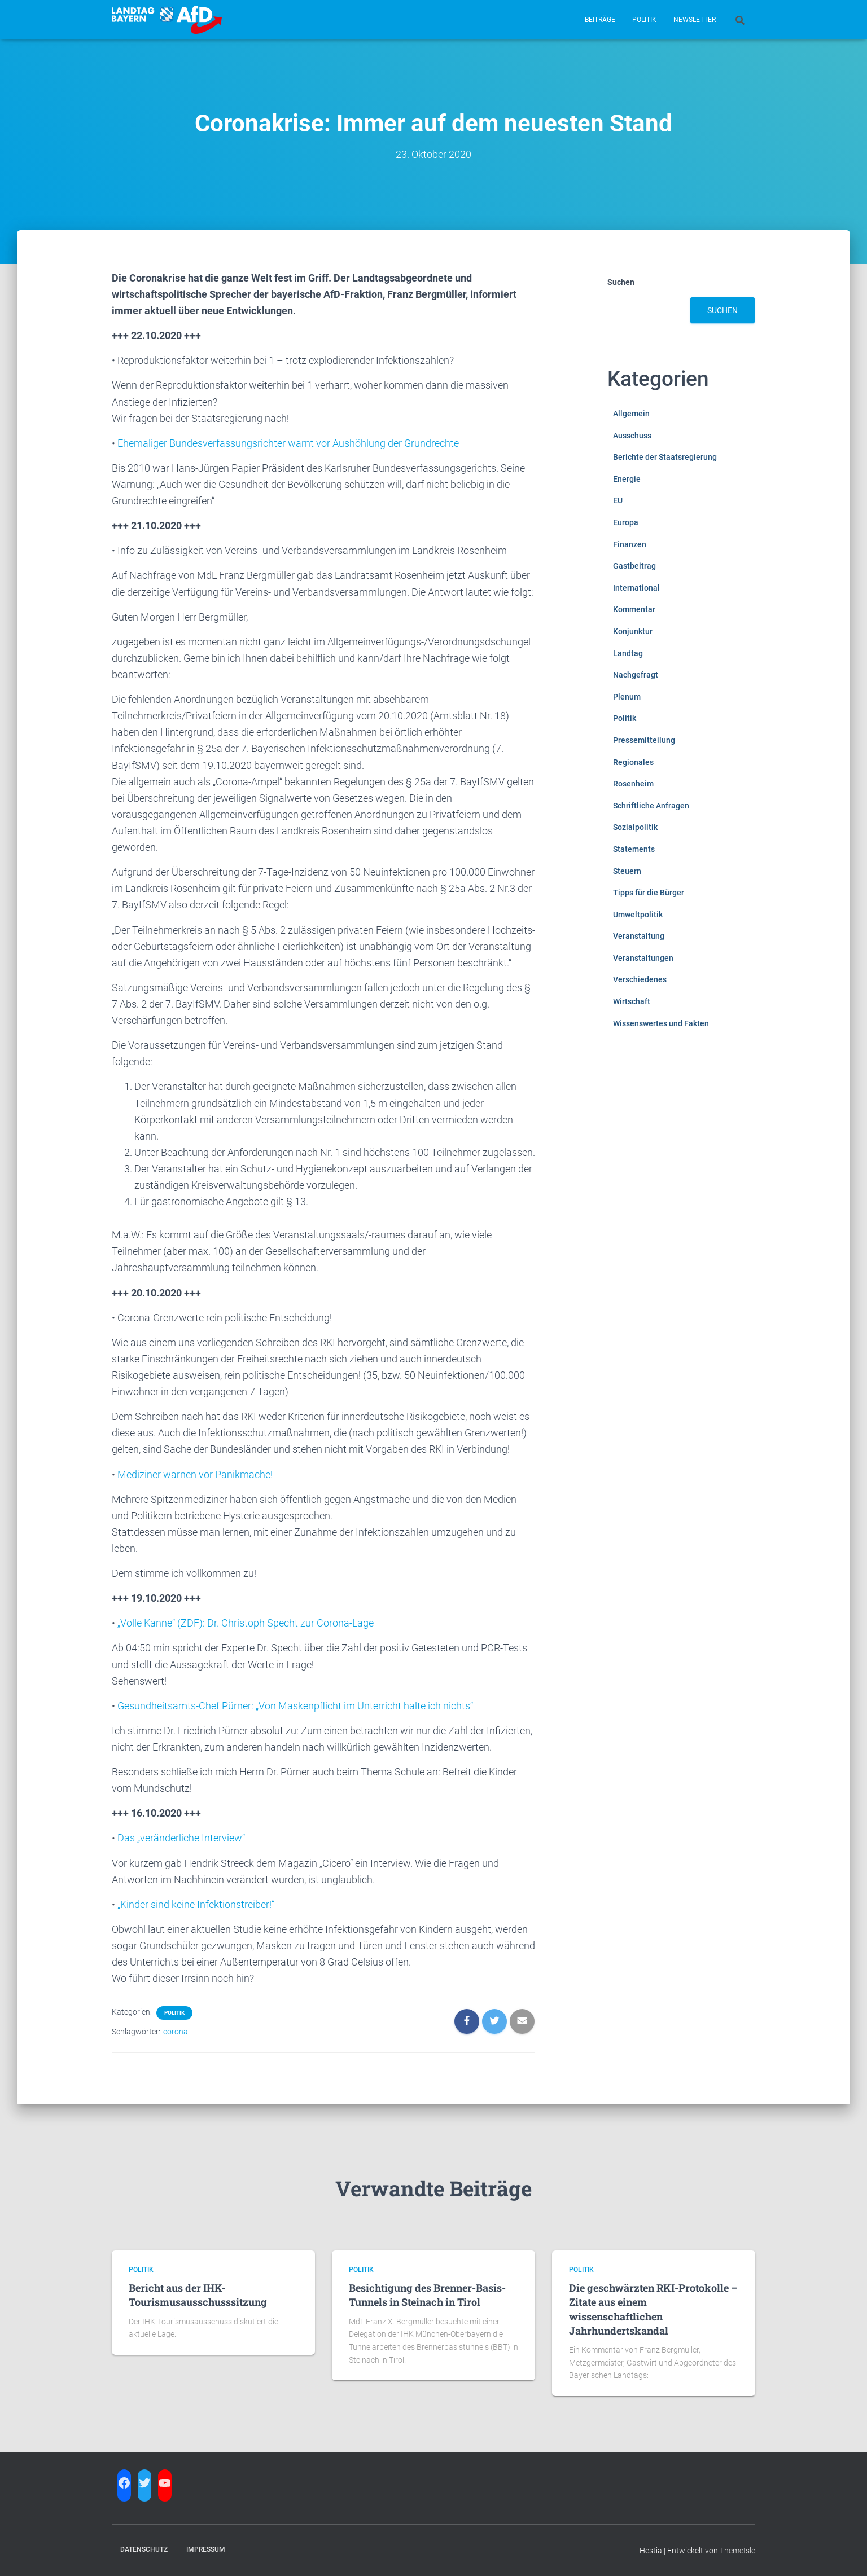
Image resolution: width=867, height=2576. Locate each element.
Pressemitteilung (644, 740)
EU (618, 500)
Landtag (628, 653)
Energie (627, 478)
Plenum (627, 696)
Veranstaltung (638, 935)
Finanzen (629, 544)
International (636, 587)
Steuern (627, 871)
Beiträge (600, 20)
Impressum (205, 2549)
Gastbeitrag (634, 565)
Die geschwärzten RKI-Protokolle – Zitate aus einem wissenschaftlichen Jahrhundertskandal (653, 2309)
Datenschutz (144, 2549)
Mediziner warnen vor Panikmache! (195, 1474)
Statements (634, 849)
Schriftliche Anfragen (651, 805)
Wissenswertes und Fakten (661, 1023)
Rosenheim (633, 783)
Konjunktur (633, 631)
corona (175, 2031)
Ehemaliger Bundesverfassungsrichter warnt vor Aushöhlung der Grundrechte (288, 443)
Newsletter (694, 20)
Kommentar (634, 609)
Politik (644, 20)
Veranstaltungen (643, 957)
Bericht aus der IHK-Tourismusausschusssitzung (198, 2295)
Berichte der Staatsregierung (665, 456)
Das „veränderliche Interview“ (181, 1838)
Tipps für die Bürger (648, 892)
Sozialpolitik (635, 827)
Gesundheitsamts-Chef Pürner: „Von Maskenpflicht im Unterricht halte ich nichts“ (295, 1706)
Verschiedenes (640, 979)
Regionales (633, 762)
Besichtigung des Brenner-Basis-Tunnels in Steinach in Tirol (427, 2295)
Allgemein (631, 413)
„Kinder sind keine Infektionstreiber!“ (195, 1904)
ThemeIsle (737, 2550)
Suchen (620, 282)
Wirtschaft (631, 1001)
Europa (625, 522)
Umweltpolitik (638, 914)
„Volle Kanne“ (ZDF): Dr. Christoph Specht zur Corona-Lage (245, 1623)
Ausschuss (632, 435)
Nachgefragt (635, 674)
